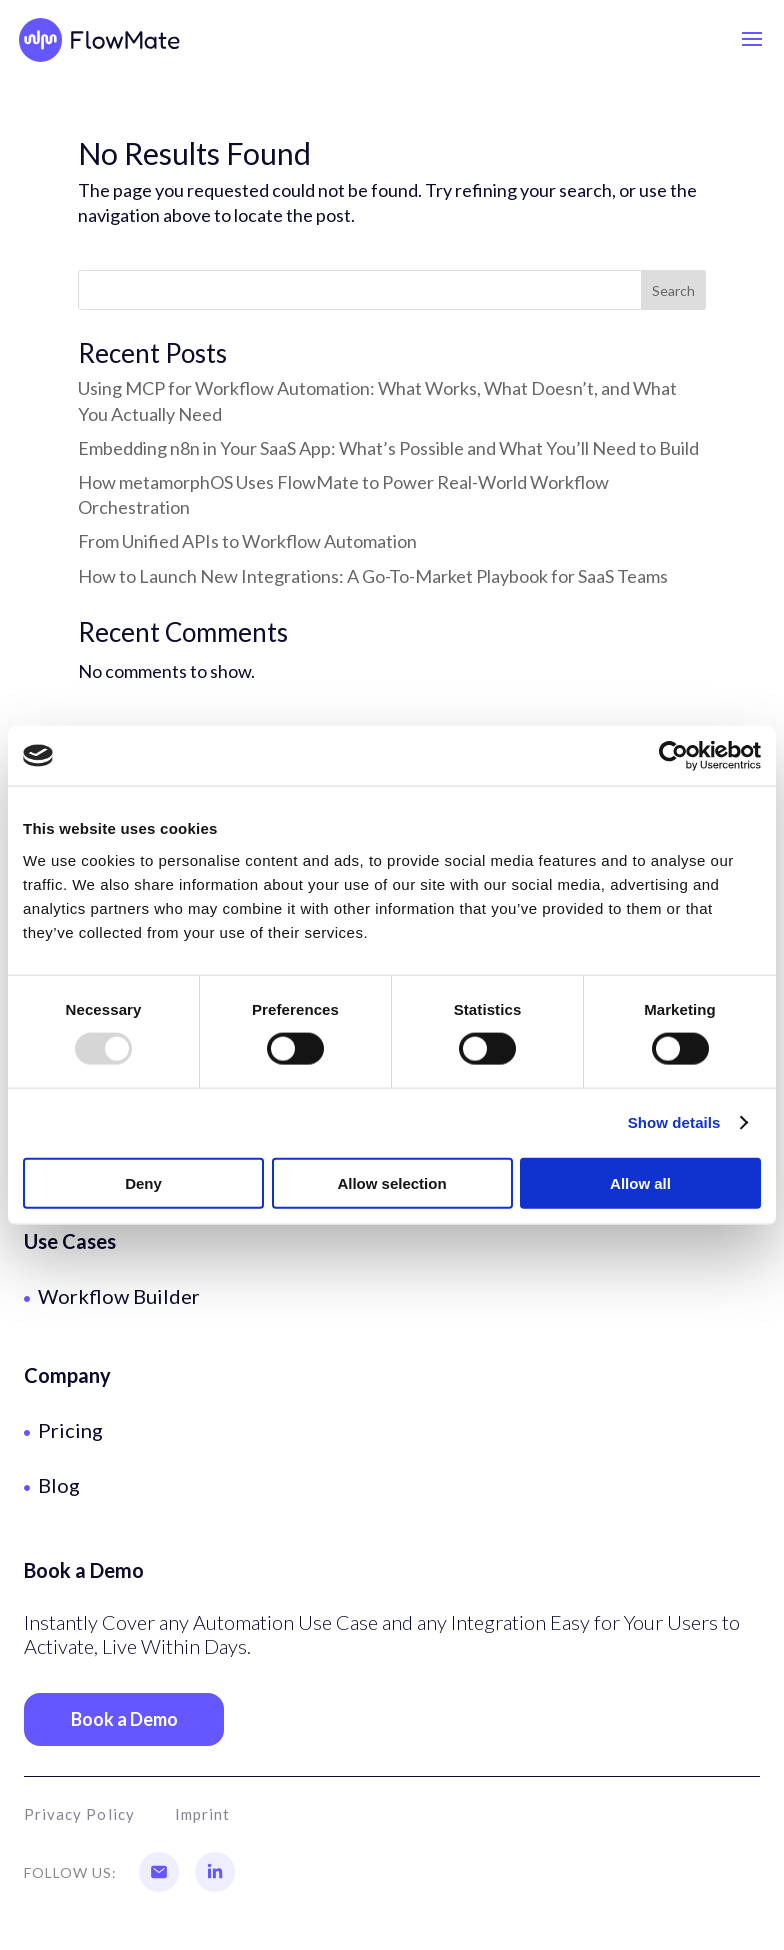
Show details (674, 1122)
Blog (59, 1485)
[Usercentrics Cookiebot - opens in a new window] (673, 756)
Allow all (640, 1182)
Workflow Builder (119, 1296)
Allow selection (391, 1182)
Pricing (70, 1430)
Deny (143, 1182)
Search (673, 290)
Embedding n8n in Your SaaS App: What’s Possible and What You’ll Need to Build (388, 448)
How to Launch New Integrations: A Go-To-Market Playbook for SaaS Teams (373, 576)
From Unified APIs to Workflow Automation (247, 541)
